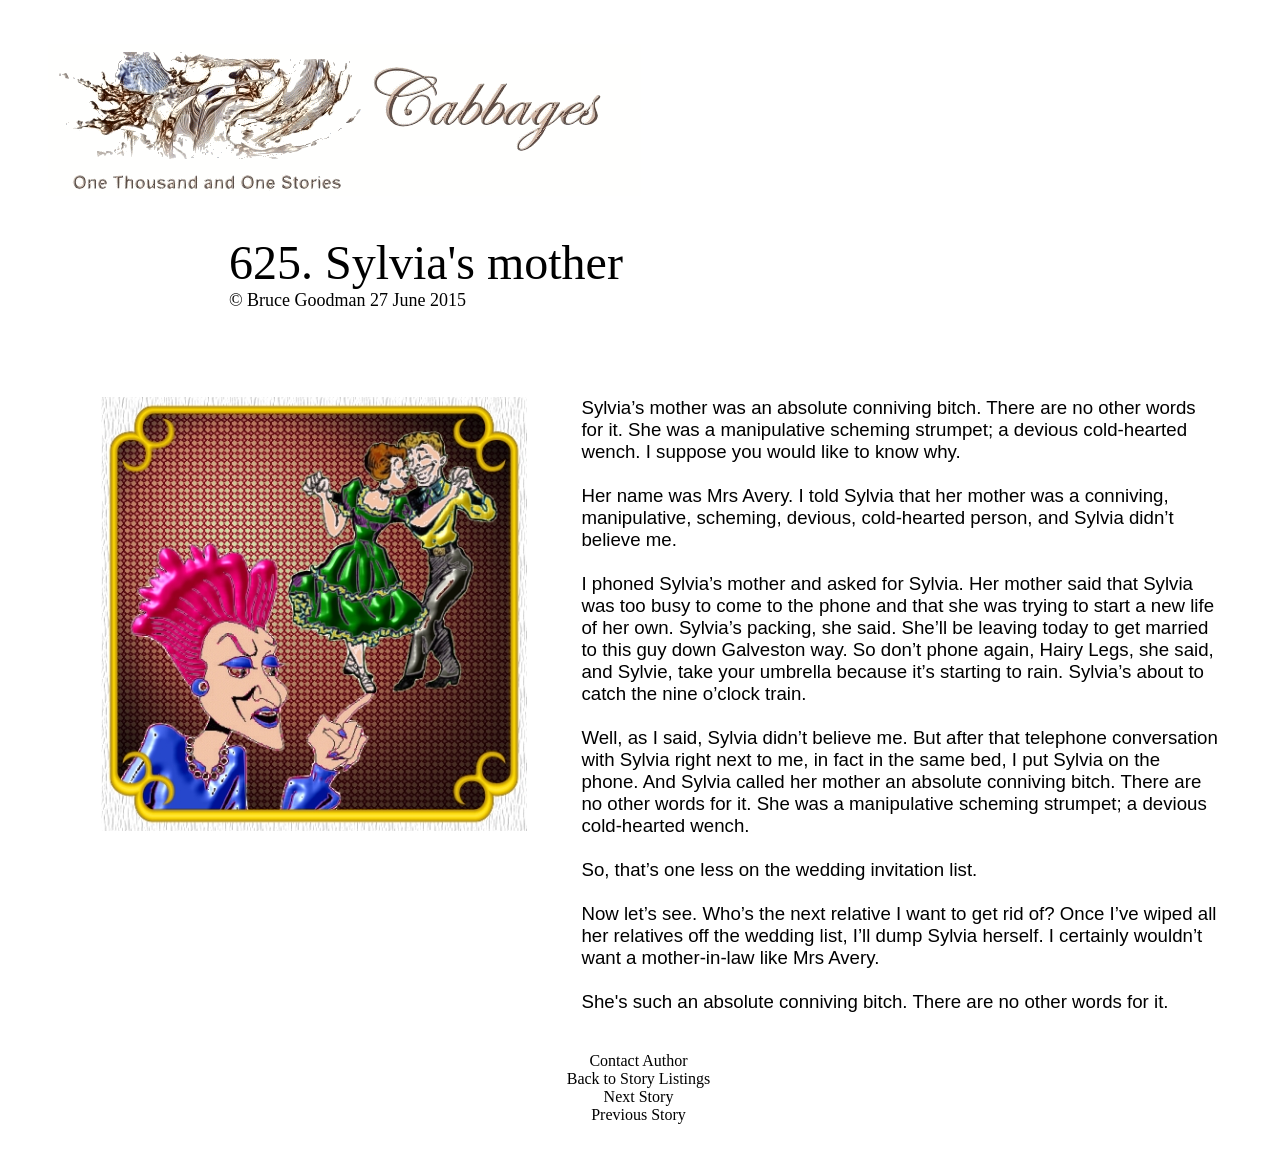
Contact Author (638, 1060)
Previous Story (638, 1114)
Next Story (639, 1096)
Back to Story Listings (639, 1078)
